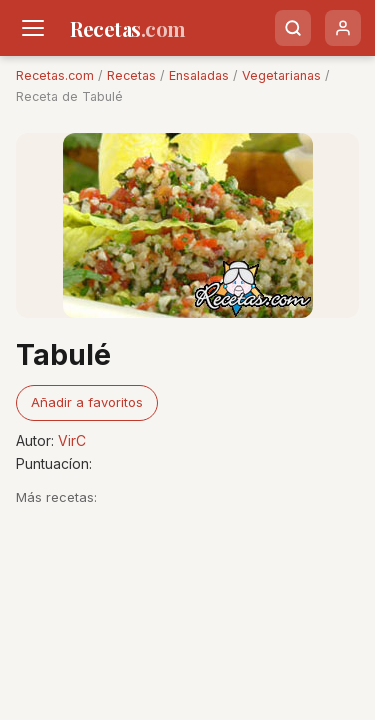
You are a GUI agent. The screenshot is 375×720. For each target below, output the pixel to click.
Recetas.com (55, 75)
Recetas (131, 75)
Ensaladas (199, 75)
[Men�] (33, 28)
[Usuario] (343, 28)
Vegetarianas (281, 75)
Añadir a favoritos (87, 402)
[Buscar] (293, 28)
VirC (72, 440)
